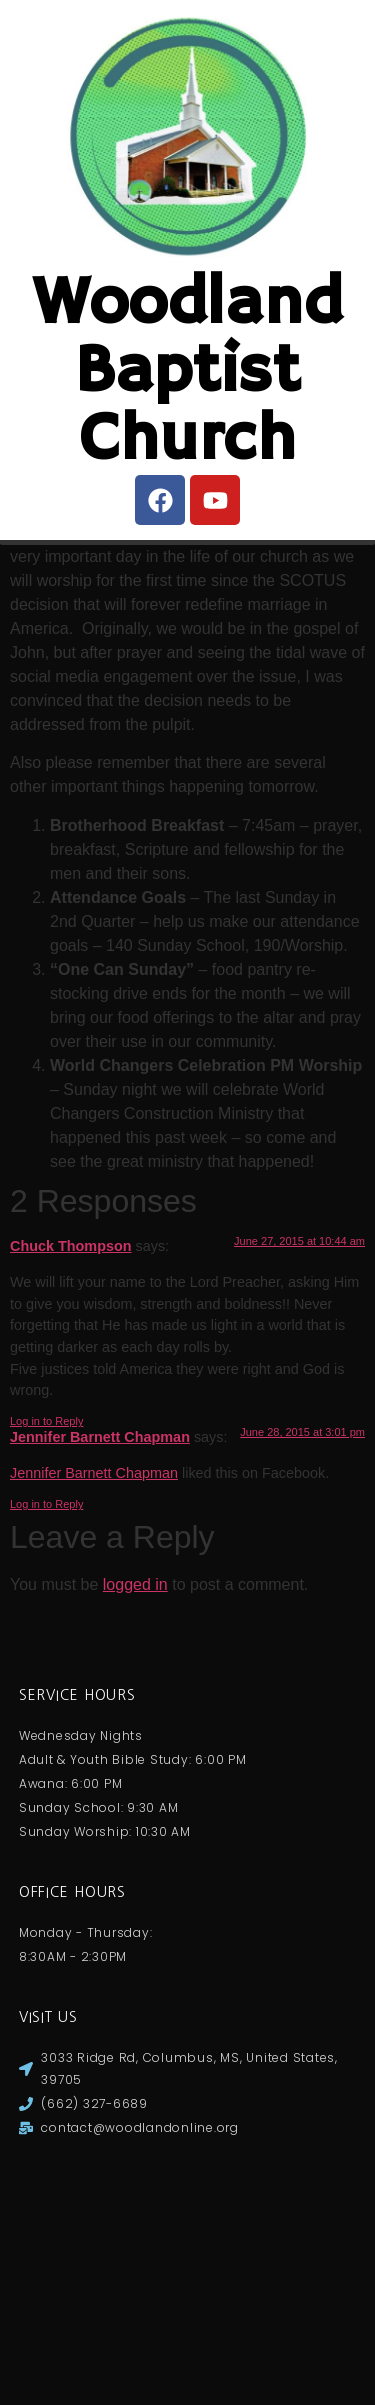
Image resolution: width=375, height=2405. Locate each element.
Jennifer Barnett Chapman (100, 1684)
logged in (135, 1831)
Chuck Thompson (71, 1493)
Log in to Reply (46, 1668)
